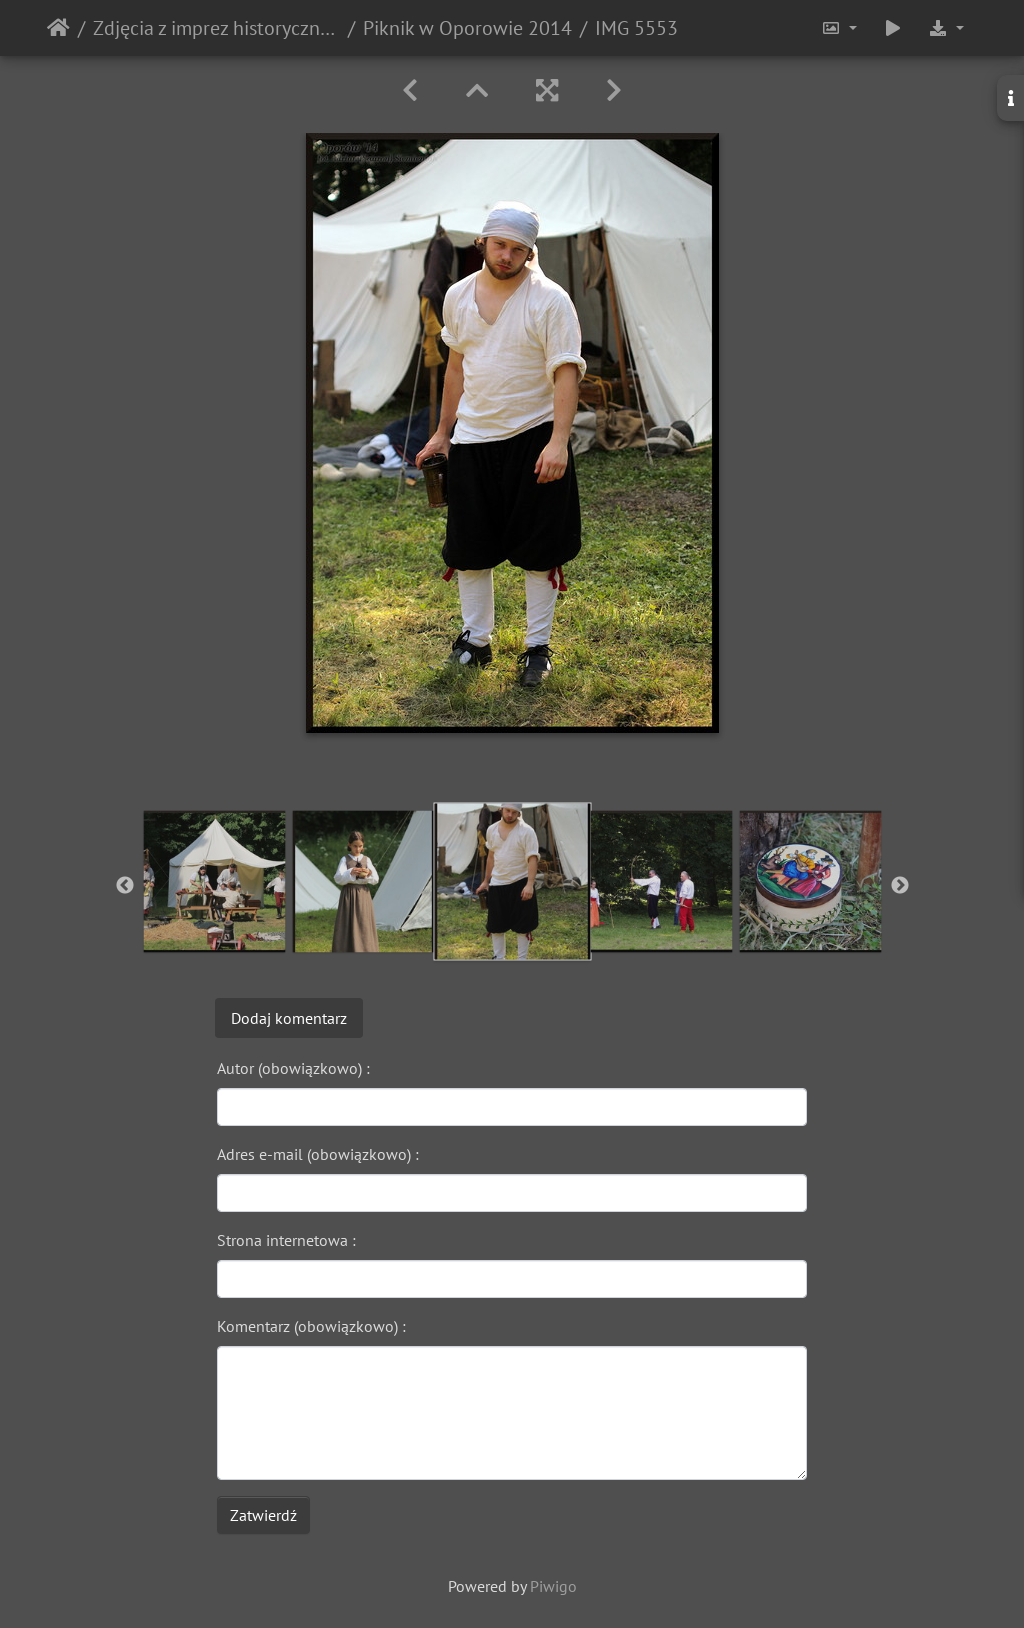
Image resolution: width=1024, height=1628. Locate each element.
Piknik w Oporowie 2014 (467, 28)
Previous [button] (125, 886)
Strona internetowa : (286, 1240)
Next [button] (900, 886)
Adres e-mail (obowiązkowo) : (318, 1154)
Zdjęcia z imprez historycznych (216, 28)
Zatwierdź (263, 1515)
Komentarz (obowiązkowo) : (311, 1326)
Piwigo (553, 1586)
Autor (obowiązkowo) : (293, 1068)
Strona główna (58, 28)
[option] (214, 881)
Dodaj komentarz (289, 1018)
